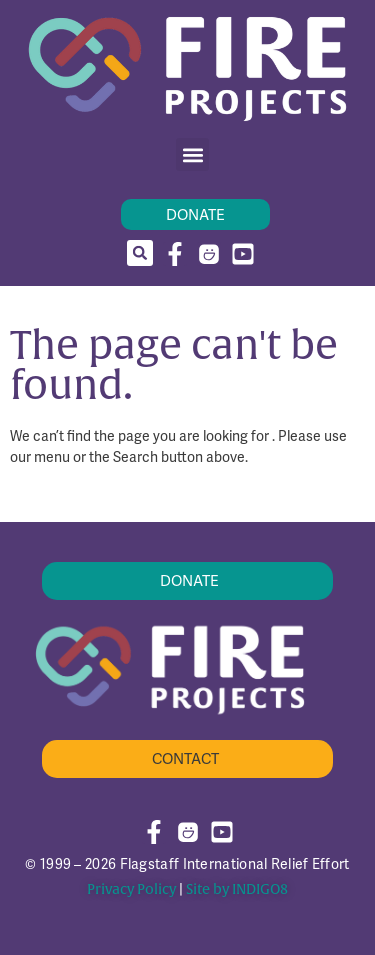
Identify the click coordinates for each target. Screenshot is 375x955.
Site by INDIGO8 (237, 889)
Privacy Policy (131, 889)
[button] (192, 154)
